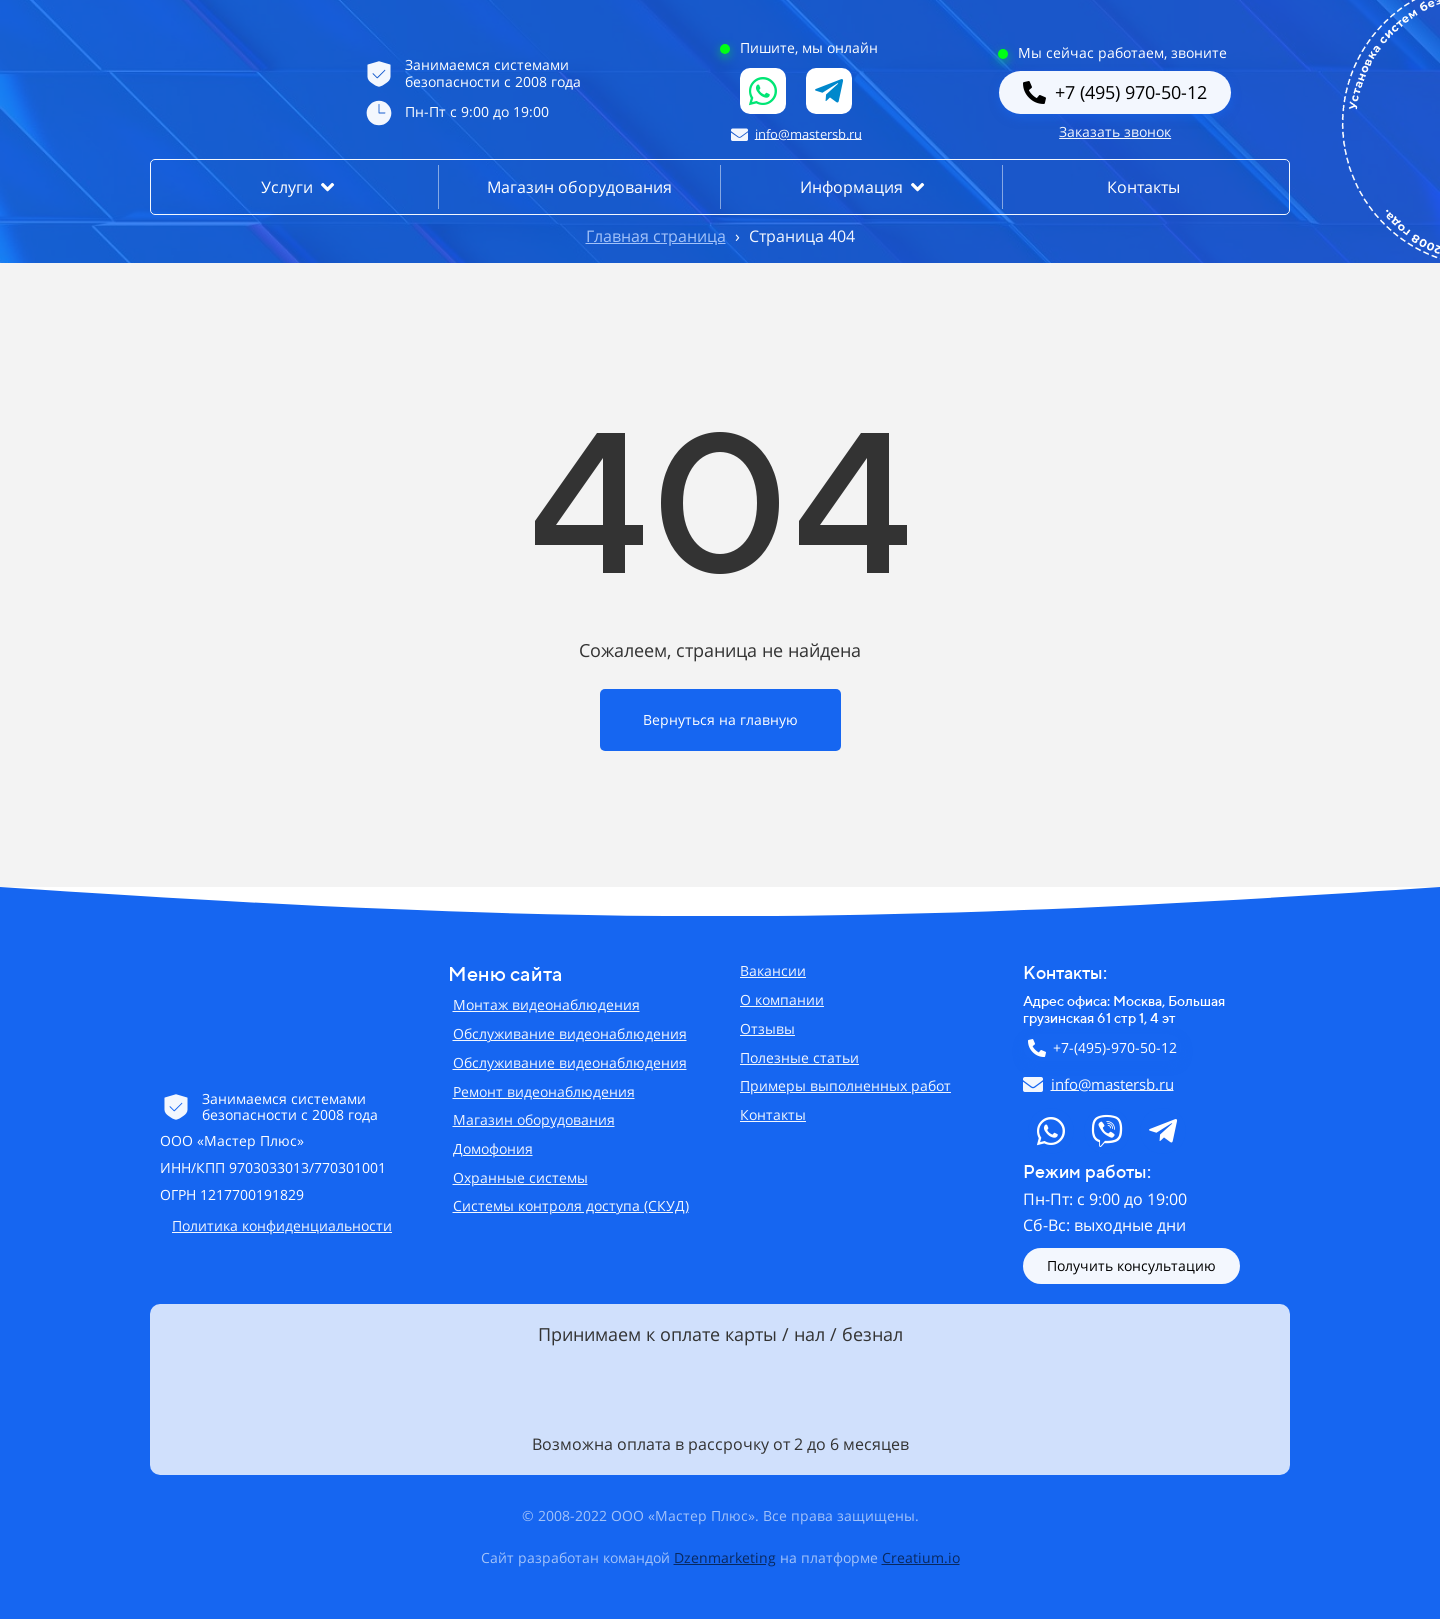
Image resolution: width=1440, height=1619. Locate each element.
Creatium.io (921, 1557)
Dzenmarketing (725, 1557)
